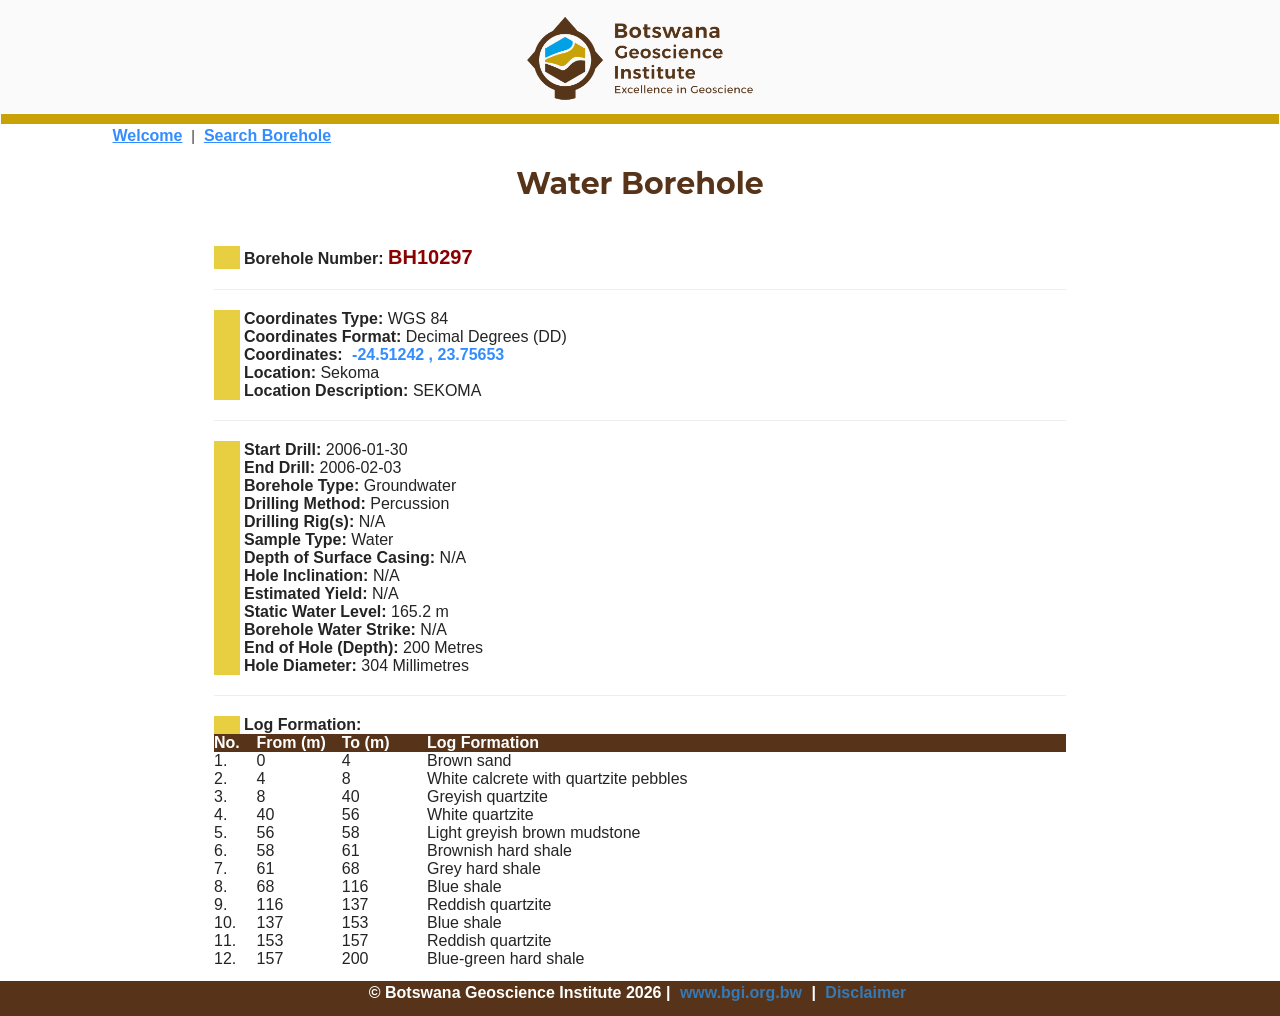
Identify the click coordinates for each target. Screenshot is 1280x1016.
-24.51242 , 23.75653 (428, 354)
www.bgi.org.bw (741, 992)
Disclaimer (865, 992)
